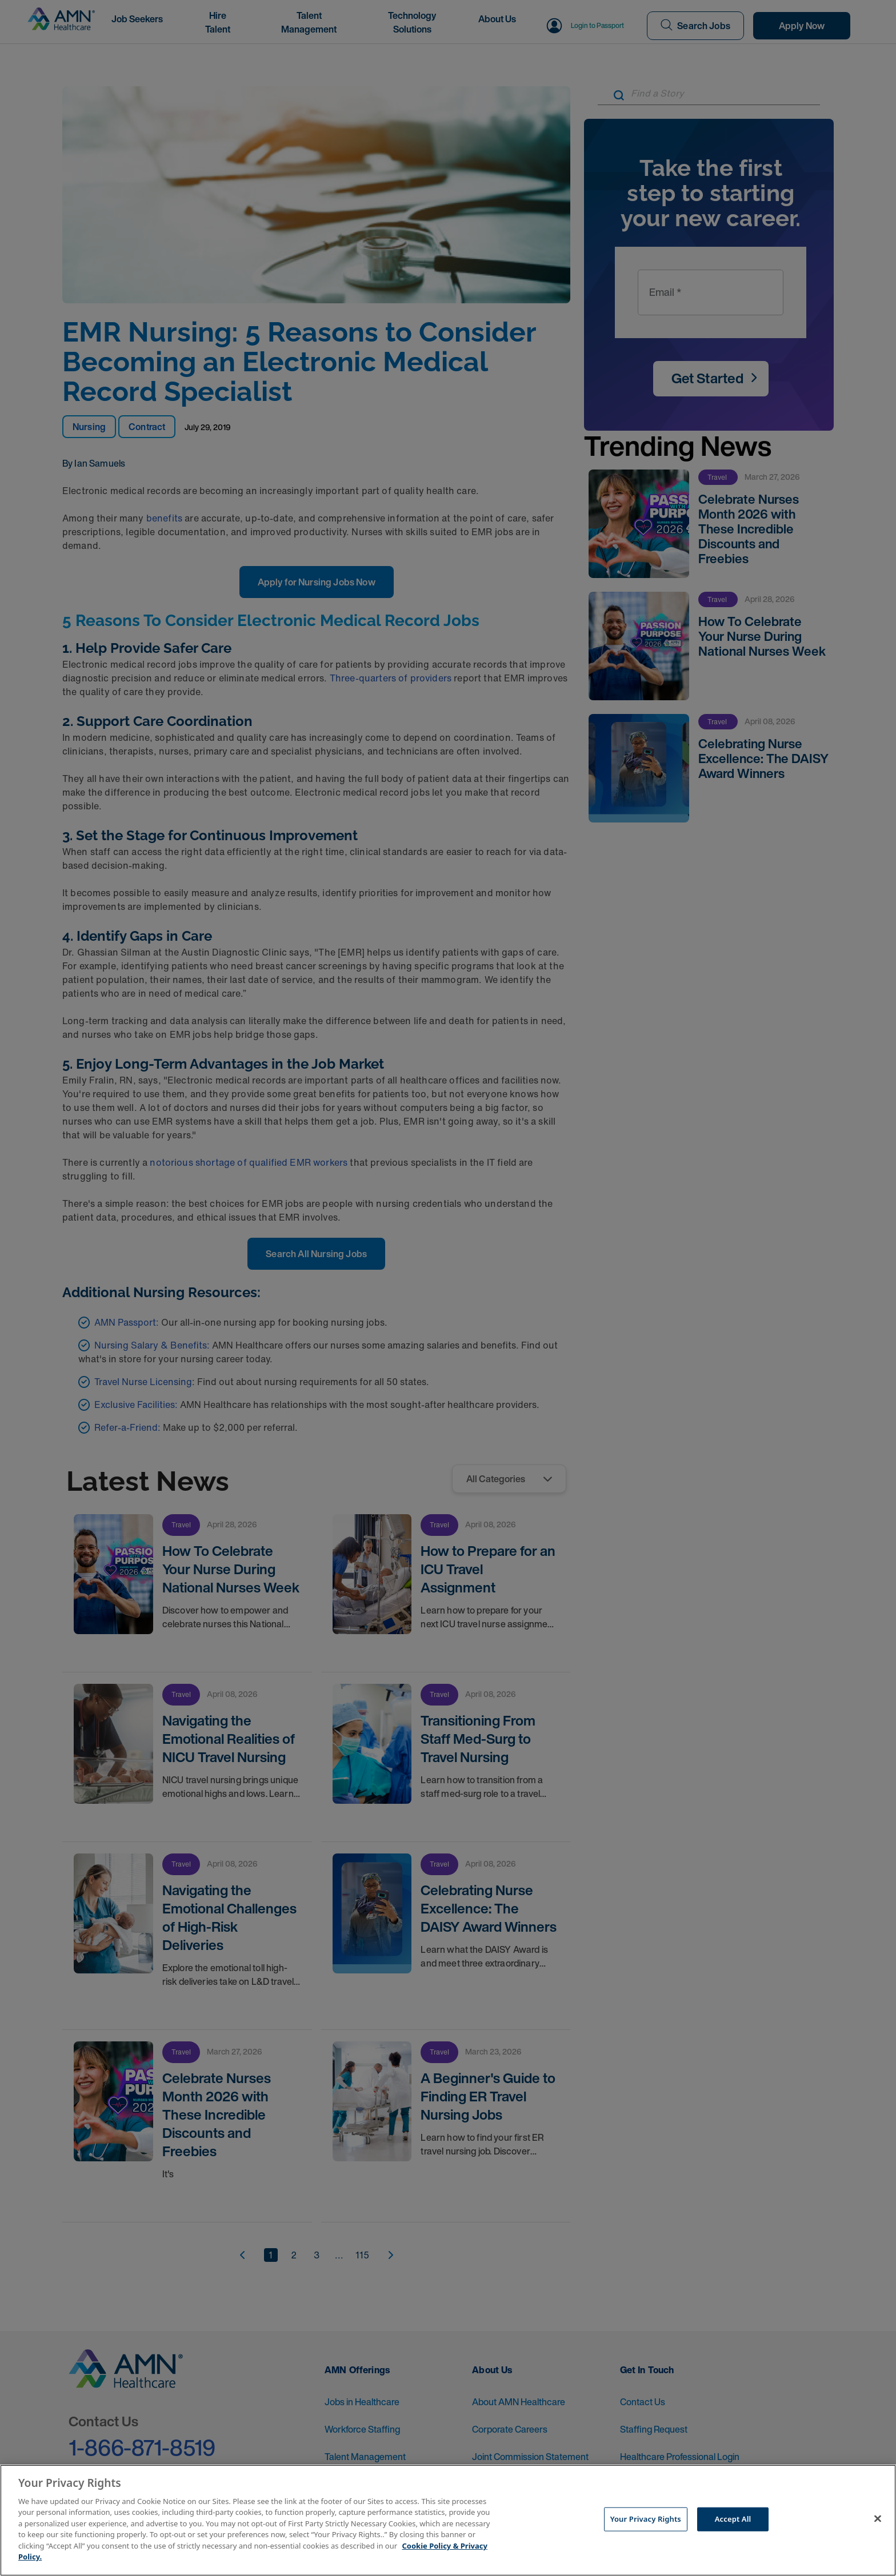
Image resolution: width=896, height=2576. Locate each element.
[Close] (877, 2518)
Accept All (733, 2519)
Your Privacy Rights (645, 2519)
